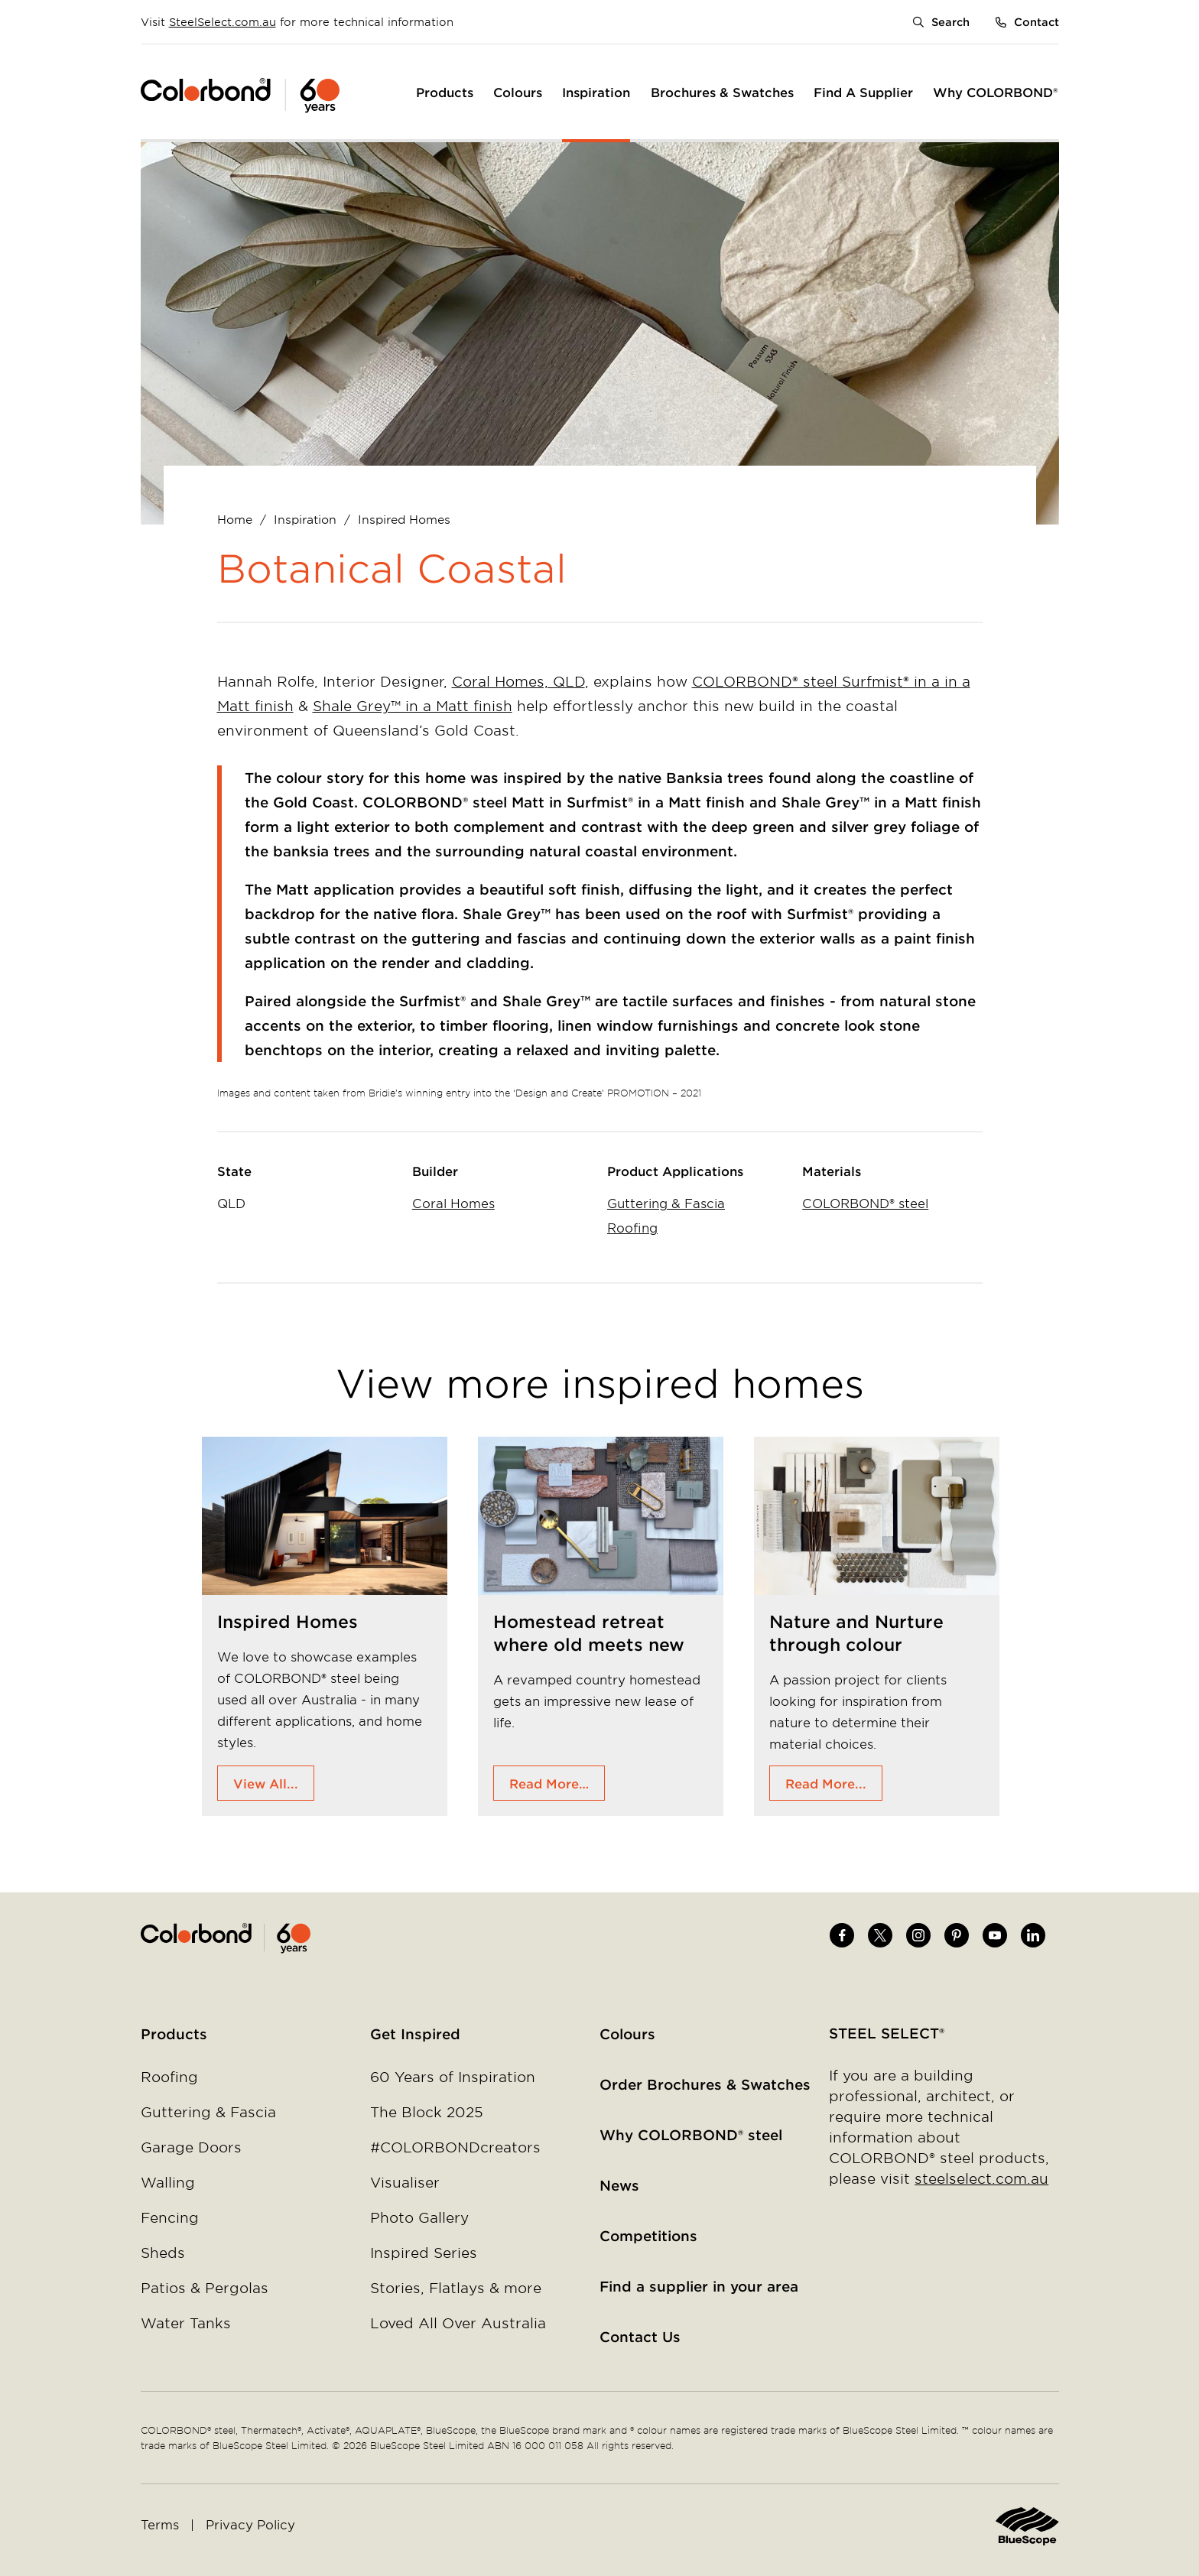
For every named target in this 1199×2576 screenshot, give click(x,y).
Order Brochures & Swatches (705, 2084)
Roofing (632, 1227)
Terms (160, 2524)
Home (234, 519)
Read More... (825, 1783)
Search (950, 21)
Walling (168, 2182)
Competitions (648, 2235)
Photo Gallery (419, 2217)
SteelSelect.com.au (222, 21)
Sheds (163, 2252)
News (619, 2185)
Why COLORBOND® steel (691, 2134)
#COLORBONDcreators (455, 2147)
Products (174, 2033)
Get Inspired (415, 2033)
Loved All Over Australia (458, 2323)
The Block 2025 (426, 2111)
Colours (627, 2033)
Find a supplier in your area (699, 2286)
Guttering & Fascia (666, 1202)
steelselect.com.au (981, 2178)
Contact (1036, 21)
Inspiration (305, 519)
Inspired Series (423, 2252)
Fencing (170, 2217)
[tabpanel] (324, 1626)
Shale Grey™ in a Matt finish (412, 705)
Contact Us (640, 2336)
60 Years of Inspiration (452, 2076)
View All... (265, 1783)
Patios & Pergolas (204, 2287)
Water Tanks (186, 2323)
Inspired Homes (404, 519)
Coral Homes (453, 1202)
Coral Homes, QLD (518, 681)
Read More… (549, 1783)
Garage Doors (191, 2147)
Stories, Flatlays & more (455, 2287)
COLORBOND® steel (865, 1202)
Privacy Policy (250, 2524)
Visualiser (405, 2182)
